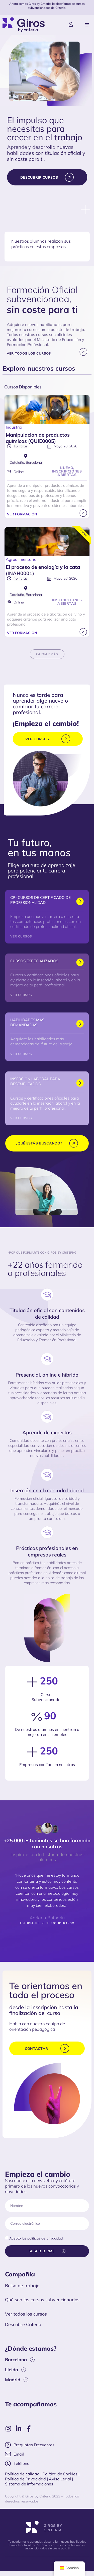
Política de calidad (22, 2473)
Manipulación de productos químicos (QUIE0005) (38, 438)
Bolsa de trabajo (22, 2285)
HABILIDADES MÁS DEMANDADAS (27, 1022)
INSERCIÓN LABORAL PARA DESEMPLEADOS (35, 1081)
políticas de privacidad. (45, 2238)
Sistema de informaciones (29, 2483)
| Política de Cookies (58, 2473)
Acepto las (36, 2238)
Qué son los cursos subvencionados (42, 2299)
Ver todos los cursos (26, 2314)
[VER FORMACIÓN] (83, 513)
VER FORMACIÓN (22, 514)
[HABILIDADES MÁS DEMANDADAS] (80, 1024)
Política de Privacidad (25, 2478)
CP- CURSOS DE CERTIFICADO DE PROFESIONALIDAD (40, 900)
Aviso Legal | (61, 2478)
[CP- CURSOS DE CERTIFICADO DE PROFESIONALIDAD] (80, 902)
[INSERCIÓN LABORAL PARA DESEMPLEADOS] (80, 1083)
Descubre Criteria (23, 2324)
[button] (86, 24)
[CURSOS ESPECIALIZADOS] (80, 963)
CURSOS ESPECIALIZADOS (34, 961)
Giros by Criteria (53, 2527)
